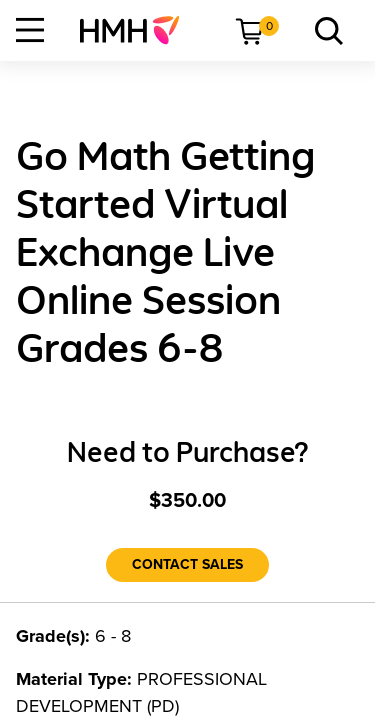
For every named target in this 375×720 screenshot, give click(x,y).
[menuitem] (137, 30)
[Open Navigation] (30, 30)
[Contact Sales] (187, 565)
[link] (137, 30)
